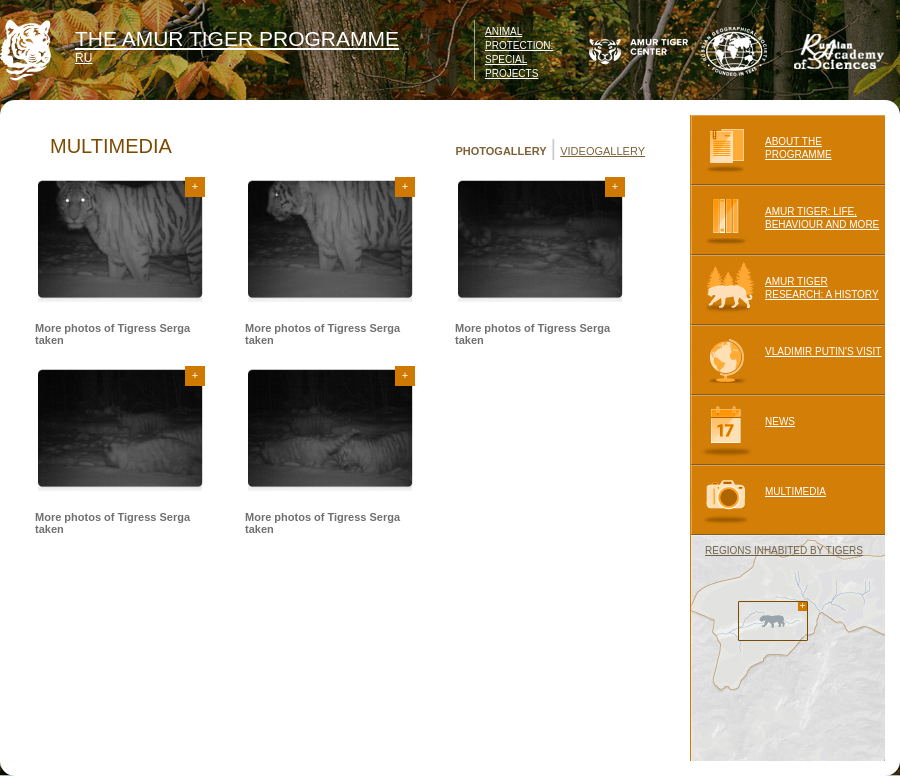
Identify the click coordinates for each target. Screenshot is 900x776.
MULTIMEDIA (758, 500)
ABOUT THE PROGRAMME (761, 150)
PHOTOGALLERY (500, 151)
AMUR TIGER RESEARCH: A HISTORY (784, 290)
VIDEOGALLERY (602, 151)
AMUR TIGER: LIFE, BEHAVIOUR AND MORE (784, 220)
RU (83, 58)
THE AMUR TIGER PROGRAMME (237, 38)
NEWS (742, 430)
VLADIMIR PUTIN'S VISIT (785, 360)
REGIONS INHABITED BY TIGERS (784, 550)
